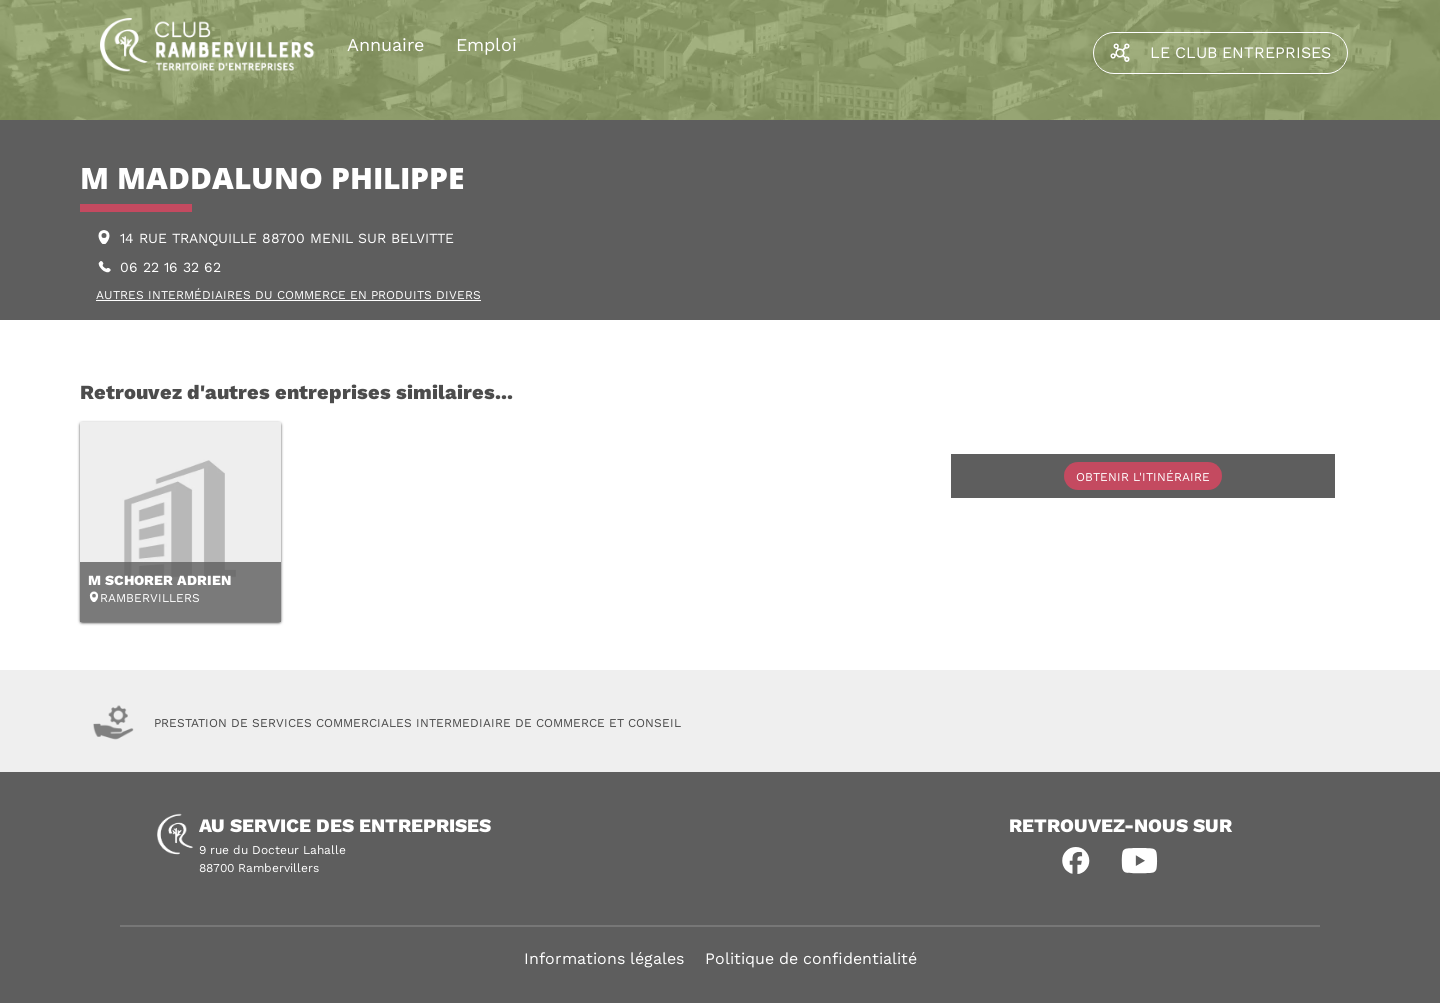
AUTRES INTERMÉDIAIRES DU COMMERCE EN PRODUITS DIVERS (288, 295)
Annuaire (385, 44)
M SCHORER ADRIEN (159, 580)
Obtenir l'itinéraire (1143, 477)
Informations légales (604, 958)
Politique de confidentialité (811, 958)
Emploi (486, 44)
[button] (1076, 861)
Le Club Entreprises (1220, 53)
